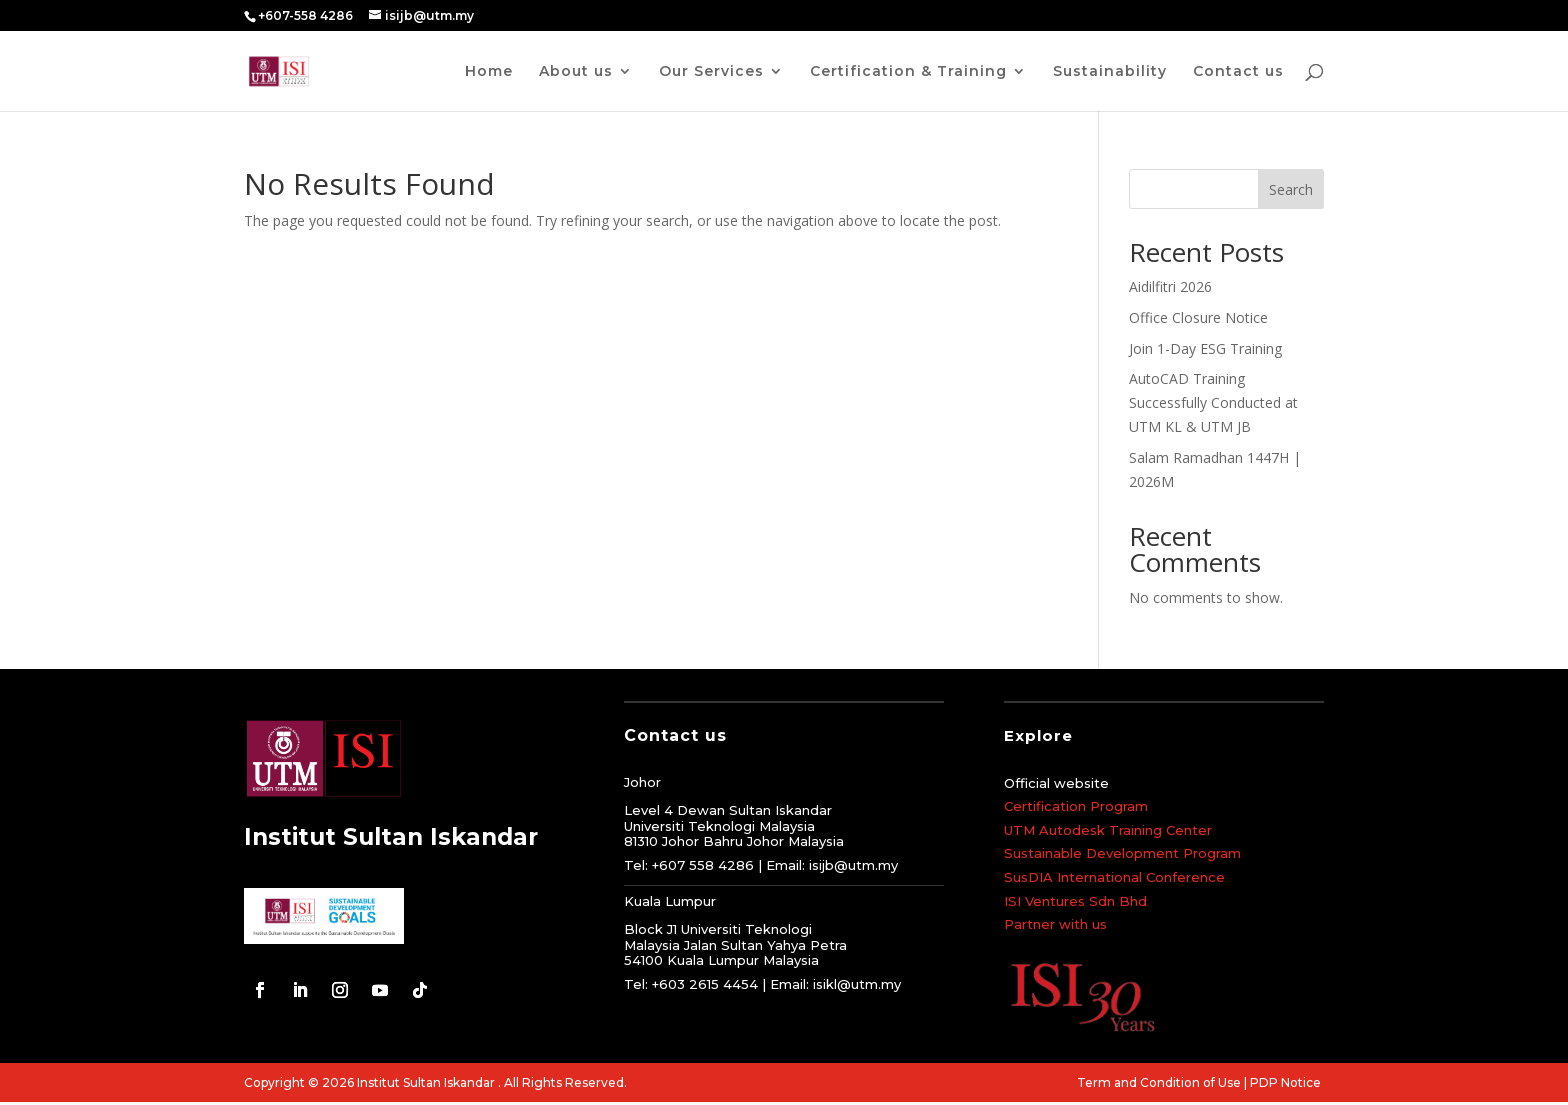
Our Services (711, 72)
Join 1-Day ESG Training (1205, 348)
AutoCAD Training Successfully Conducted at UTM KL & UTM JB (1213, 402)
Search (1291, 189)
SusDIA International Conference (1114, 877)
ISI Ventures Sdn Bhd (1075, 901)
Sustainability (1110, 72)
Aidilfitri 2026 (1170, 286)
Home (489, 72)
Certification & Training (908, 72)
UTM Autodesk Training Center (1108, 830)
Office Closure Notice (1198, 317)
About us (576, 72)
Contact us (1238, 72)
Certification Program (1076, 806)
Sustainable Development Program (1122, 853)
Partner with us (1055, 924)
